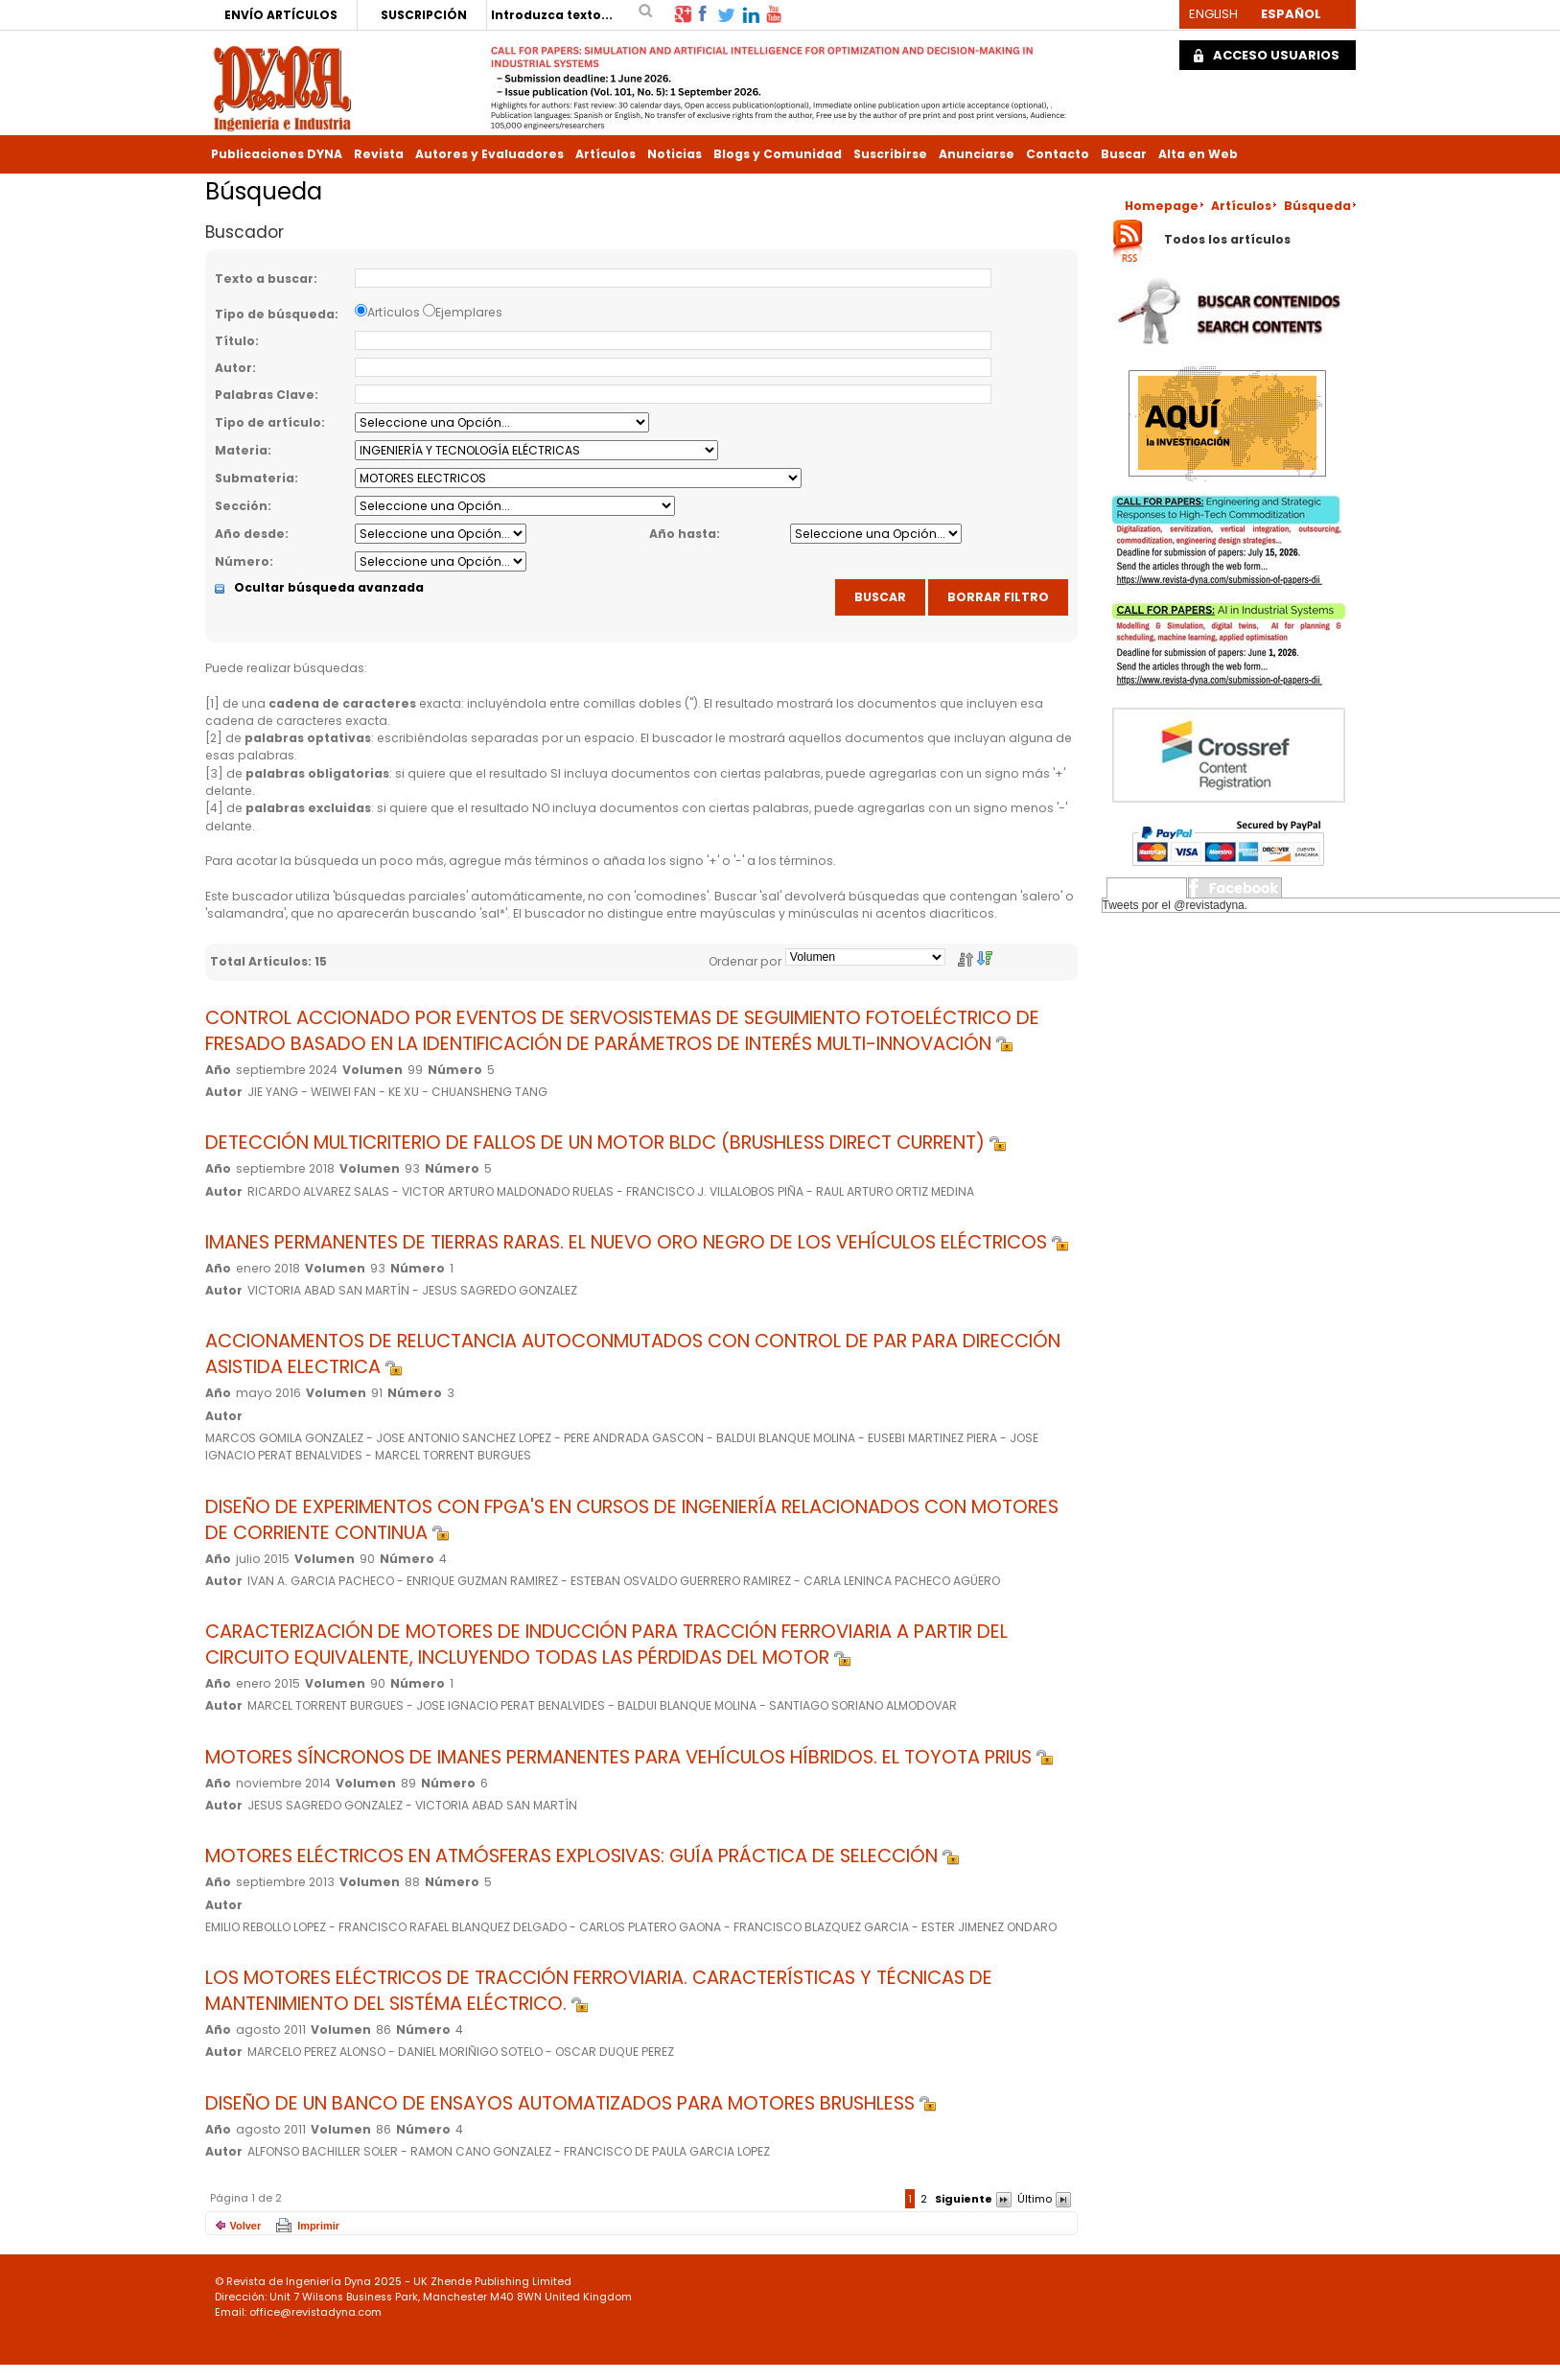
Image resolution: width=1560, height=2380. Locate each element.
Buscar (1124, 154)
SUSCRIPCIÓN (424, 15)
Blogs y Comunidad (777, 154)
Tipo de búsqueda (275, 314)
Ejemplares (468, 312)
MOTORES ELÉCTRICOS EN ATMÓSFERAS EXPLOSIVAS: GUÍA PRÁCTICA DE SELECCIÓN (582, 1856)
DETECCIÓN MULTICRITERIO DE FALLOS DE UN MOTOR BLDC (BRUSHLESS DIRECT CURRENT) (605, 1142)
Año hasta (682, 533)
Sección (241, 506)
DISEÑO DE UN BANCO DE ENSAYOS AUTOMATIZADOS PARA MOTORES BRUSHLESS (570, 2103)
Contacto (1057, 154)
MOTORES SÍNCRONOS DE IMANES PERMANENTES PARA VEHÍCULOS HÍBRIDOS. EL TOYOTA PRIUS (629, 1757)
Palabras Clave (264, 394)
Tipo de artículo (268, 422)
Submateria (254, 478)
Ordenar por (745, 961)
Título (235, 341)
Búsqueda (1317, 206)
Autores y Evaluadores (489, 154)
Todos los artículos (1227, 240)
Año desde (250, 533)
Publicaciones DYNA (276, 154)
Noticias (674, 154)
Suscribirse (890, 154)
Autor (233, 368)
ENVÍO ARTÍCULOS (281, 15)
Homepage (1162, 206)
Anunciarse (976, 154)
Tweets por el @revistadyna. (1175, 905)
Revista (379, 154)
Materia (241, 450)
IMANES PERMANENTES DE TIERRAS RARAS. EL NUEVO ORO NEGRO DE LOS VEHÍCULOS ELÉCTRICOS (636, 1242)
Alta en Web (1198, 154)
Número (242, 561)
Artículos (605, 154)
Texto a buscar (264, 278)
